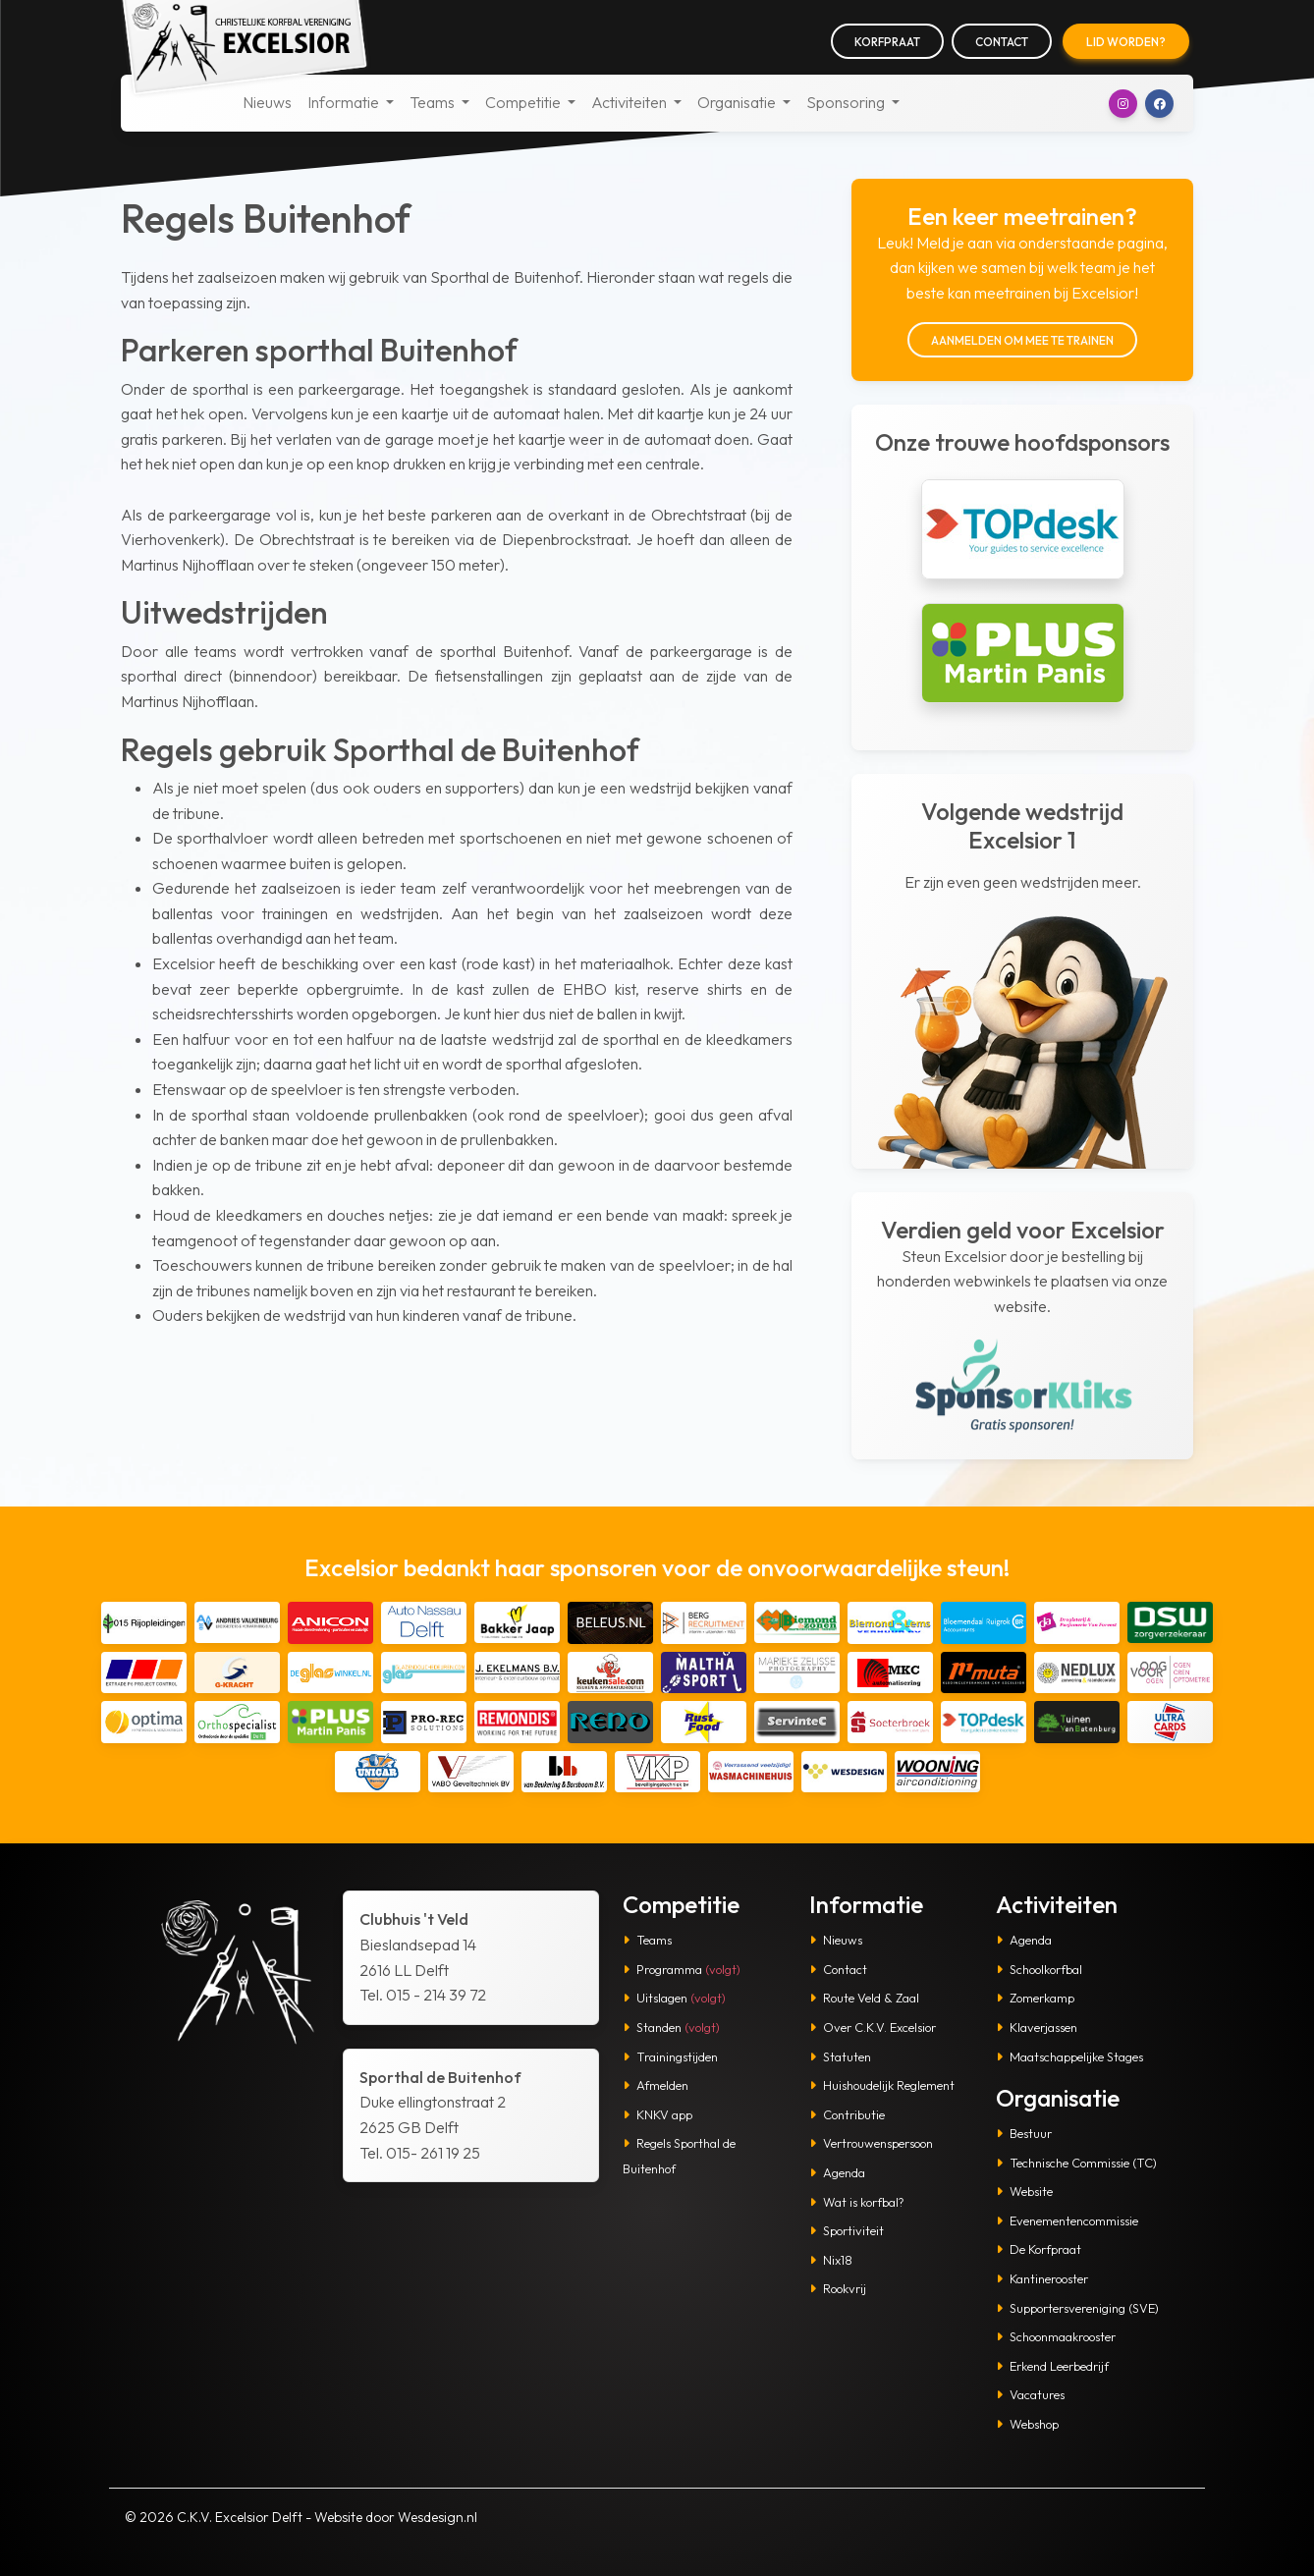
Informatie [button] (344, 102)
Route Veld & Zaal (864, 1997)
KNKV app (657, 2114)
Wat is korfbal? (856, 2202)
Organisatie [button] (738, 102)
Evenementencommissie (1067, 2220)
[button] (1123, 103)
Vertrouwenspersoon (871, 2143)
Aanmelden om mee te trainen (1022, 340)
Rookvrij (837, 2288)
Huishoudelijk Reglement (882, 2085)
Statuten (840, 2056)
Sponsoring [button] (847, 102)
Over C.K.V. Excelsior (872, 2027)
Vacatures (1030, 2394)
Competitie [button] (524, 102)
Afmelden (655, 2085)
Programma (681, 1969)
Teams (647, 1939)
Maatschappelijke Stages (1069, 2056)
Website (1024, 2191)
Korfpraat (887, 41)
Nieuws (267, 102)
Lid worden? (1126, 41)
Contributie (847, 2114)
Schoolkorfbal (1039, 1969)
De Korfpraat (1038, 2249)
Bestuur (1024, 2133)
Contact (1001, 41)
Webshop (1027, 2424)
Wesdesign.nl (437, 2517)
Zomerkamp (1035, 1997)
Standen (671, 2027)
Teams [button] (434, 102)
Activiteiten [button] (630, 102)
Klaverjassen (1036, 2027)
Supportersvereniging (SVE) (1077, 2308)
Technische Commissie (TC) (1076, 2162)
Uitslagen (674, 1997)
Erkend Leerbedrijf (1052, 2366)
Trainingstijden (670, 2056)
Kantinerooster (1042, 2278)
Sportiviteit (846, 2230)
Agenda (837, 2172)
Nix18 (830, 2260)
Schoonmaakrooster (1056, 2336)
